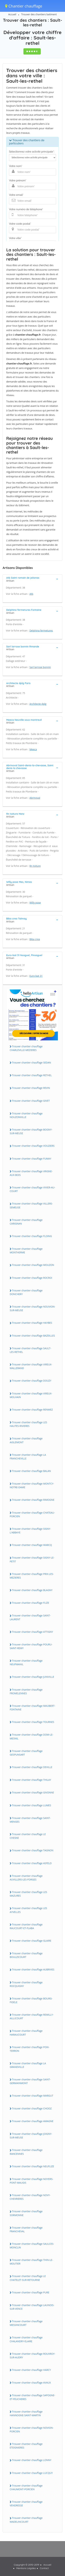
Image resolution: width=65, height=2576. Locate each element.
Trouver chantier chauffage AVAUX (31, 2382)
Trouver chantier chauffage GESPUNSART (26, 1752)
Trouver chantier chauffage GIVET (31, 1100)
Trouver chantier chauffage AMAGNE (32, 2121)
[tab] (32, 578)
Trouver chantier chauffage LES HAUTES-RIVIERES (28, 1424)
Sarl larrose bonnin (40, 667)
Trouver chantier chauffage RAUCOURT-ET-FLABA (26, 1926)
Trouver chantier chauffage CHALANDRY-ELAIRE (26, 2339)
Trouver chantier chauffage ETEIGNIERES (26, 2445)
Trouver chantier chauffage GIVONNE (33, 1792)
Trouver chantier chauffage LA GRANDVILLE (28, 2065)
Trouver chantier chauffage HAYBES (32, 1322)
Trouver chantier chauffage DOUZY (31, 1380)
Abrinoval (34, 797)
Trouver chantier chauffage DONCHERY (26, 1292)
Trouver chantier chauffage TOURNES (33, 1722)
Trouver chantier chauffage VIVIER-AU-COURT (32, 1189)
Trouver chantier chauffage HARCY (31, 2370)
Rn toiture (35, 866)
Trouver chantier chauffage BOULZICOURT (26, 1955)
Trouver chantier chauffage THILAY (31, 1779)
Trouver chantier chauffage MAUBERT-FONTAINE (32, 1707)
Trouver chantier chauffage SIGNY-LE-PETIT (32, 1559)
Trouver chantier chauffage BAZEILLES (33, 1335)
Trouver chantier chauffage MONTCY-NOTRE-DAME (32, 1485)
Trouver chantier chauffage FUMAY (31, 1158)
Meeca (33, 749)
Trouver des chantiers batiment (39, 14)
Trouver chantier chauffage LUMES (31, 1805)
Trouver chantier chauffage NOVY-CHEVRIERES (30, 2196)
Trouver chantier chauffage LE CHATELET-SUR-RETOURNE (28, 2277)
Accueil (12, 14)
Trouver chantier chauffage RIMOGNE (33, 1499)
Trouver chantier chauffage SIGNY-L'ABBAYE (30, 1530)
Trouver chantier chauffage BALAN (31, 1471)
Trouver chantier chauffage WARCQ (32, 1545)
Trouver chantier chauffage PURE (30, 2292)
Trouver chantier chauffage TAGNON (32, 1850)
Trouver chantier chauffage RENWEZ (32, 1409)
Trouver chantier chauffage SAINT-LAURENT (30, 1617)
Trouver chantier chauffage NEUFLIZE (33, 2166)
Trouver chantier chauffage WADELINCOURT (26, 2519)
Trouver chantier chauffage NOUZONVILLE (26, 1115)
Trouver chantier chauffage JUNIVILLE (33, 1676)
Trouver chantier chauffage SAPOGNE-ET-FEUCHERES (32, 2397)
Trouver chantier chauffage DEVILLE (32, 1767)
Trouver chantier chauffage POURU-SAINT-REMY (31, 1646)
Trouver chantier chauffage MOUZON (33, 1265)
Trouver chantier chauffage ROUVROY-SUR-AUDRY (32, 2355)
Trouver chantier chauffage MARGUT (32, 2095)
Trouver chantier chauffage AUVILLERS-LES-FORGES (26, 1877)
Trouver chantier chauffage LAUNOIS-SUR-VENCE (32, 2306)
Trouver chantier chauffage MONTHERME (26, 1250)
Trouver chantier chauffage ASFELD (32, 1863)
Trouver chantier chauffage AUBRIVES (33, 1969)
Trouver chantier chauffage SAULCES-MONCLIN (32, 2245)
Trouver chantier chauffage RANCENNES (26, 2151)
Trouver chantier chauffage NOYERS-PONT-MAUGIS (31, 2180)
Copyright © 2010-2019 (26, 2564)
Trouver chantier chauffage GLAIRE (31, 1940)
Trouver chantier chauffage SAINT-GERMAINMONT (30, 2081)
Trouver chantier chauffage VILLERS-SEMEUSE (31, 1205)
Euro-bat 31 (36, 975)
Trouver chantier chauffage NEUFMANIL (26, 1662)
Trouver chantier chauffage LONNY (31, 2460)
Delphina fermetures (41, 630)
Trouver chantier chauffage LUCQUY (32, 2473)
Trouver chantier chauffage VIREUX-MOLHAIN (31, 1395)
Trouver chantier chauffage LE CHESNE (28, 1836)
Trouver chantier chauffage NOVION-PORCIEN (32, 2429)
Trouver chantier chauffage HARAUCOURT (26, 2032)
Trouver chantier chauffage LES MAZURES (28, 1893)
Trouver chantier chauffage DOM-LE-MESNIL (31, 1736)
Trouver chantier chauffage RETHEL (32, 1075)
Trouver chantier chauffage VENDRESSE (26, 2503)
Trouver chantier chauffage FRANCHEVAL (26, 2229)
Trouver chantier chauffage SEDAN (31, 1062)
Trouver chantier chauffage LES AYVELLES (28, 1910)
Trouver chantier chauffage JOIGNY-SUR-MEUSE (31, 2135)
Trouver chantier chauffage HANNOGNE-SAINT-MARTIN (26, 2413)
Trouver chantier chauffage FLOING (32, 1236)
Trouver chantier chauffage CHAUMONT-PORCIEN (26, 2487)
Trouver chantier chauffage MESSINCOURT (26, 2323)
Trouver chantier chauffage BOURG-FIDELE (31, 2000)
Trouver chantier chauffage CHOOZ (32, 2108)
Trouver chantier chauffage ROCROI (32, 1277)
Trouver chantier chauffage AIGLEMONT (26, 1440)
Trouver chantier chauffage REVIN (31, 1088)
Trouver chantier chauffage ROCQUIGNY (26, 1984)
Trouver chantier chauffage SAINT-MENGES (30, 1819)
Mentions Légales (26, 2568)
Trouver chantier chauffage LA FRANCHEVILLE (28, 1456)
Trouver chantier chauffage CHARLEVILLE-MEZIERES (26, 1048)
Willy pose (35, 902)
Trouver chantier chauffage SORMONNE (26, 2213)
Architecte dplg (37, 703)
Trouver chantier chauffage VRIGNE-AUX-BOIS (31, 1173)
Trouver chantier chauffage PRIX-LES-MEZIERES (32, 1575)
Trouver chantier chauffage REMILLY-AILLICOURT (32, 2016)
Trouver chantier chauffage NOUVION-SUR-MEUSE (32, 1308)
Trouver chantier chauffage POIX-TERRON (29, 2048)
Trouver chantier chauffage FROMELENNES (26, 1691)
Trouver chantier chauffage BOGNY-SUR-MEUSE (31, 1131)
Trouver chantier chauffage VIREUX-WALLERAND (31, 1366)
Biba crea (34, 939)
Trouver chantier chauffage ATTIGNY (32, 1631)
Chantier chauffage (23, 6)
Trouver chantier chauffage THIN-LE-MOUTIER (31, 2261)
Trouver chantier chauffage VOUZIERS (33, 1145)
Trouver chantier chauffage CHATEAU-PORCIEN (32, 1514)
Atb (31, 593)
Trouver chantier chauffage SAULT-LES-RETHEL (30, 1350)
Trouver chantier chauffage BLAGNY (32, 1590)
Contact (44, 2568)
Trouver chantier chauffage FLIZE (30, 1602)
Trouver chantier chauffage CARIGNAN (26, 1221)
